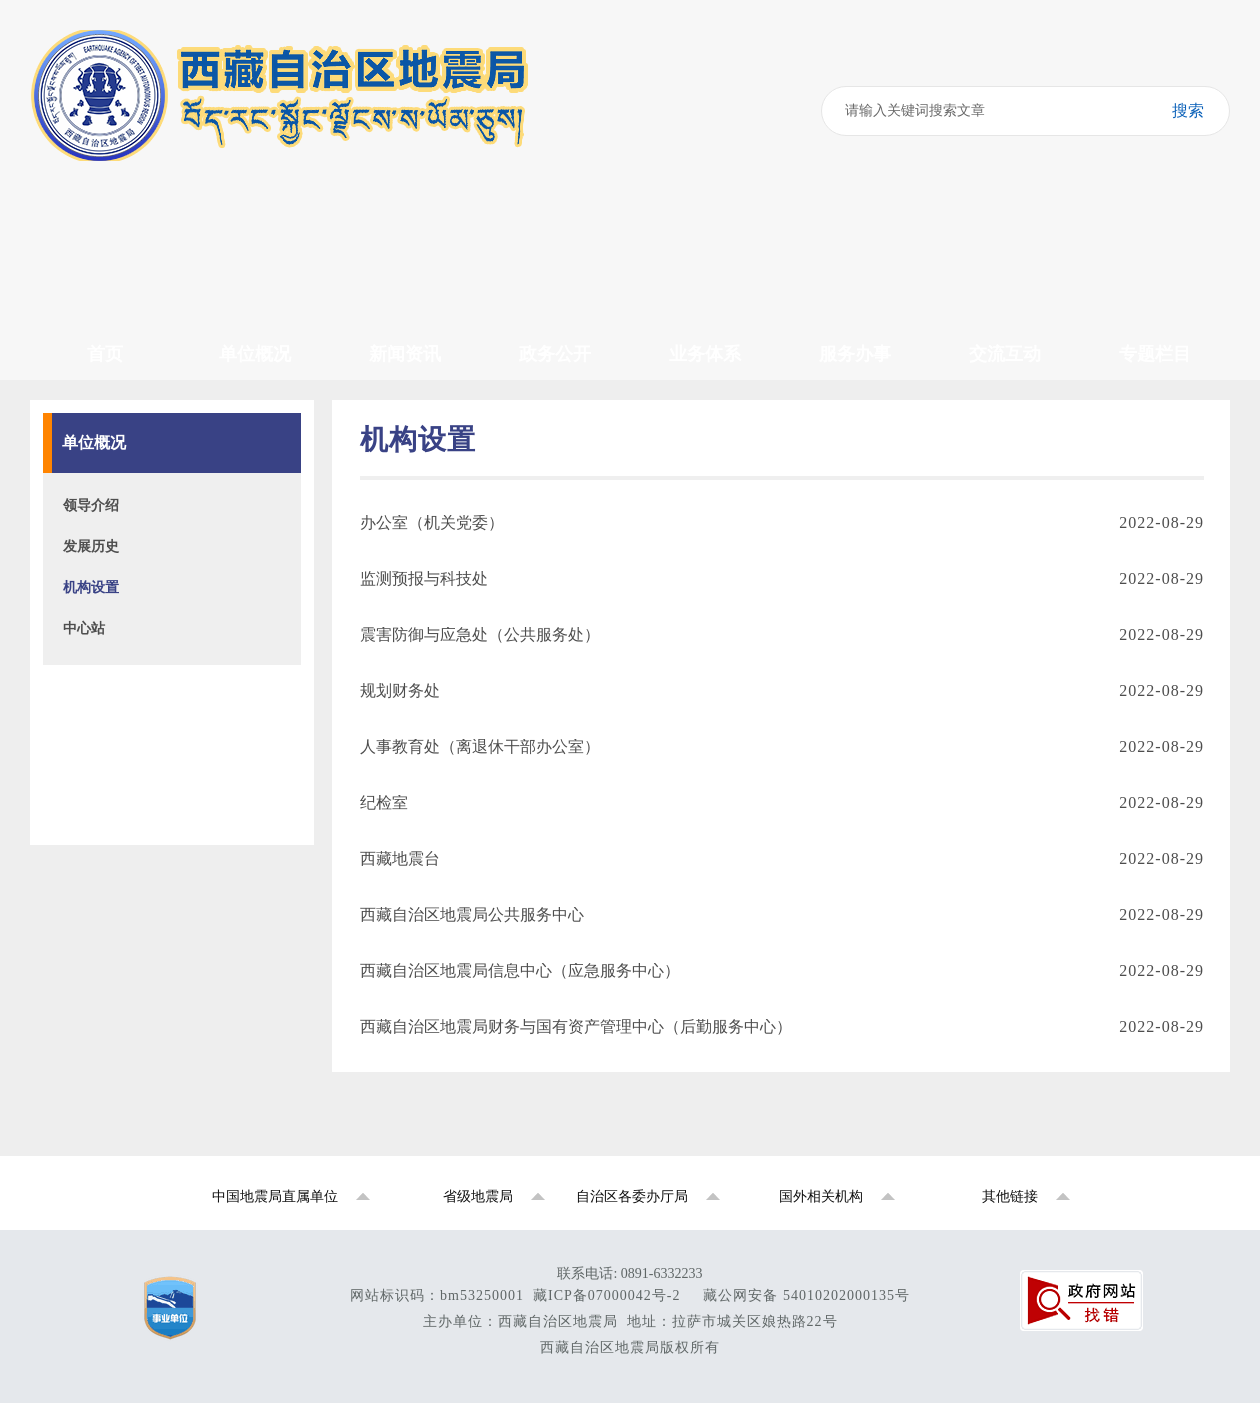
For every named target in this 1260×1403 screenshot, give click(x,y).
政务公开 (555, 354)
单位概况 (255, 354)
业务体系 (705, 354)
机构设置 (91, 587)
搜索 (1176, 111)
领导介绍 (91, 505)
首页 (105, 354)
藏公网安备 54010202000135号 (806, 1295)
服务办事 (855, 354)
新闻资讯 (405, 354)
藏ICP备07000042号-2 (606, 1295)
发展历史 (91, 546)
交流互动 (1005, 354)
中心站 (84, 628)
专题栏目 (1155, 354)
